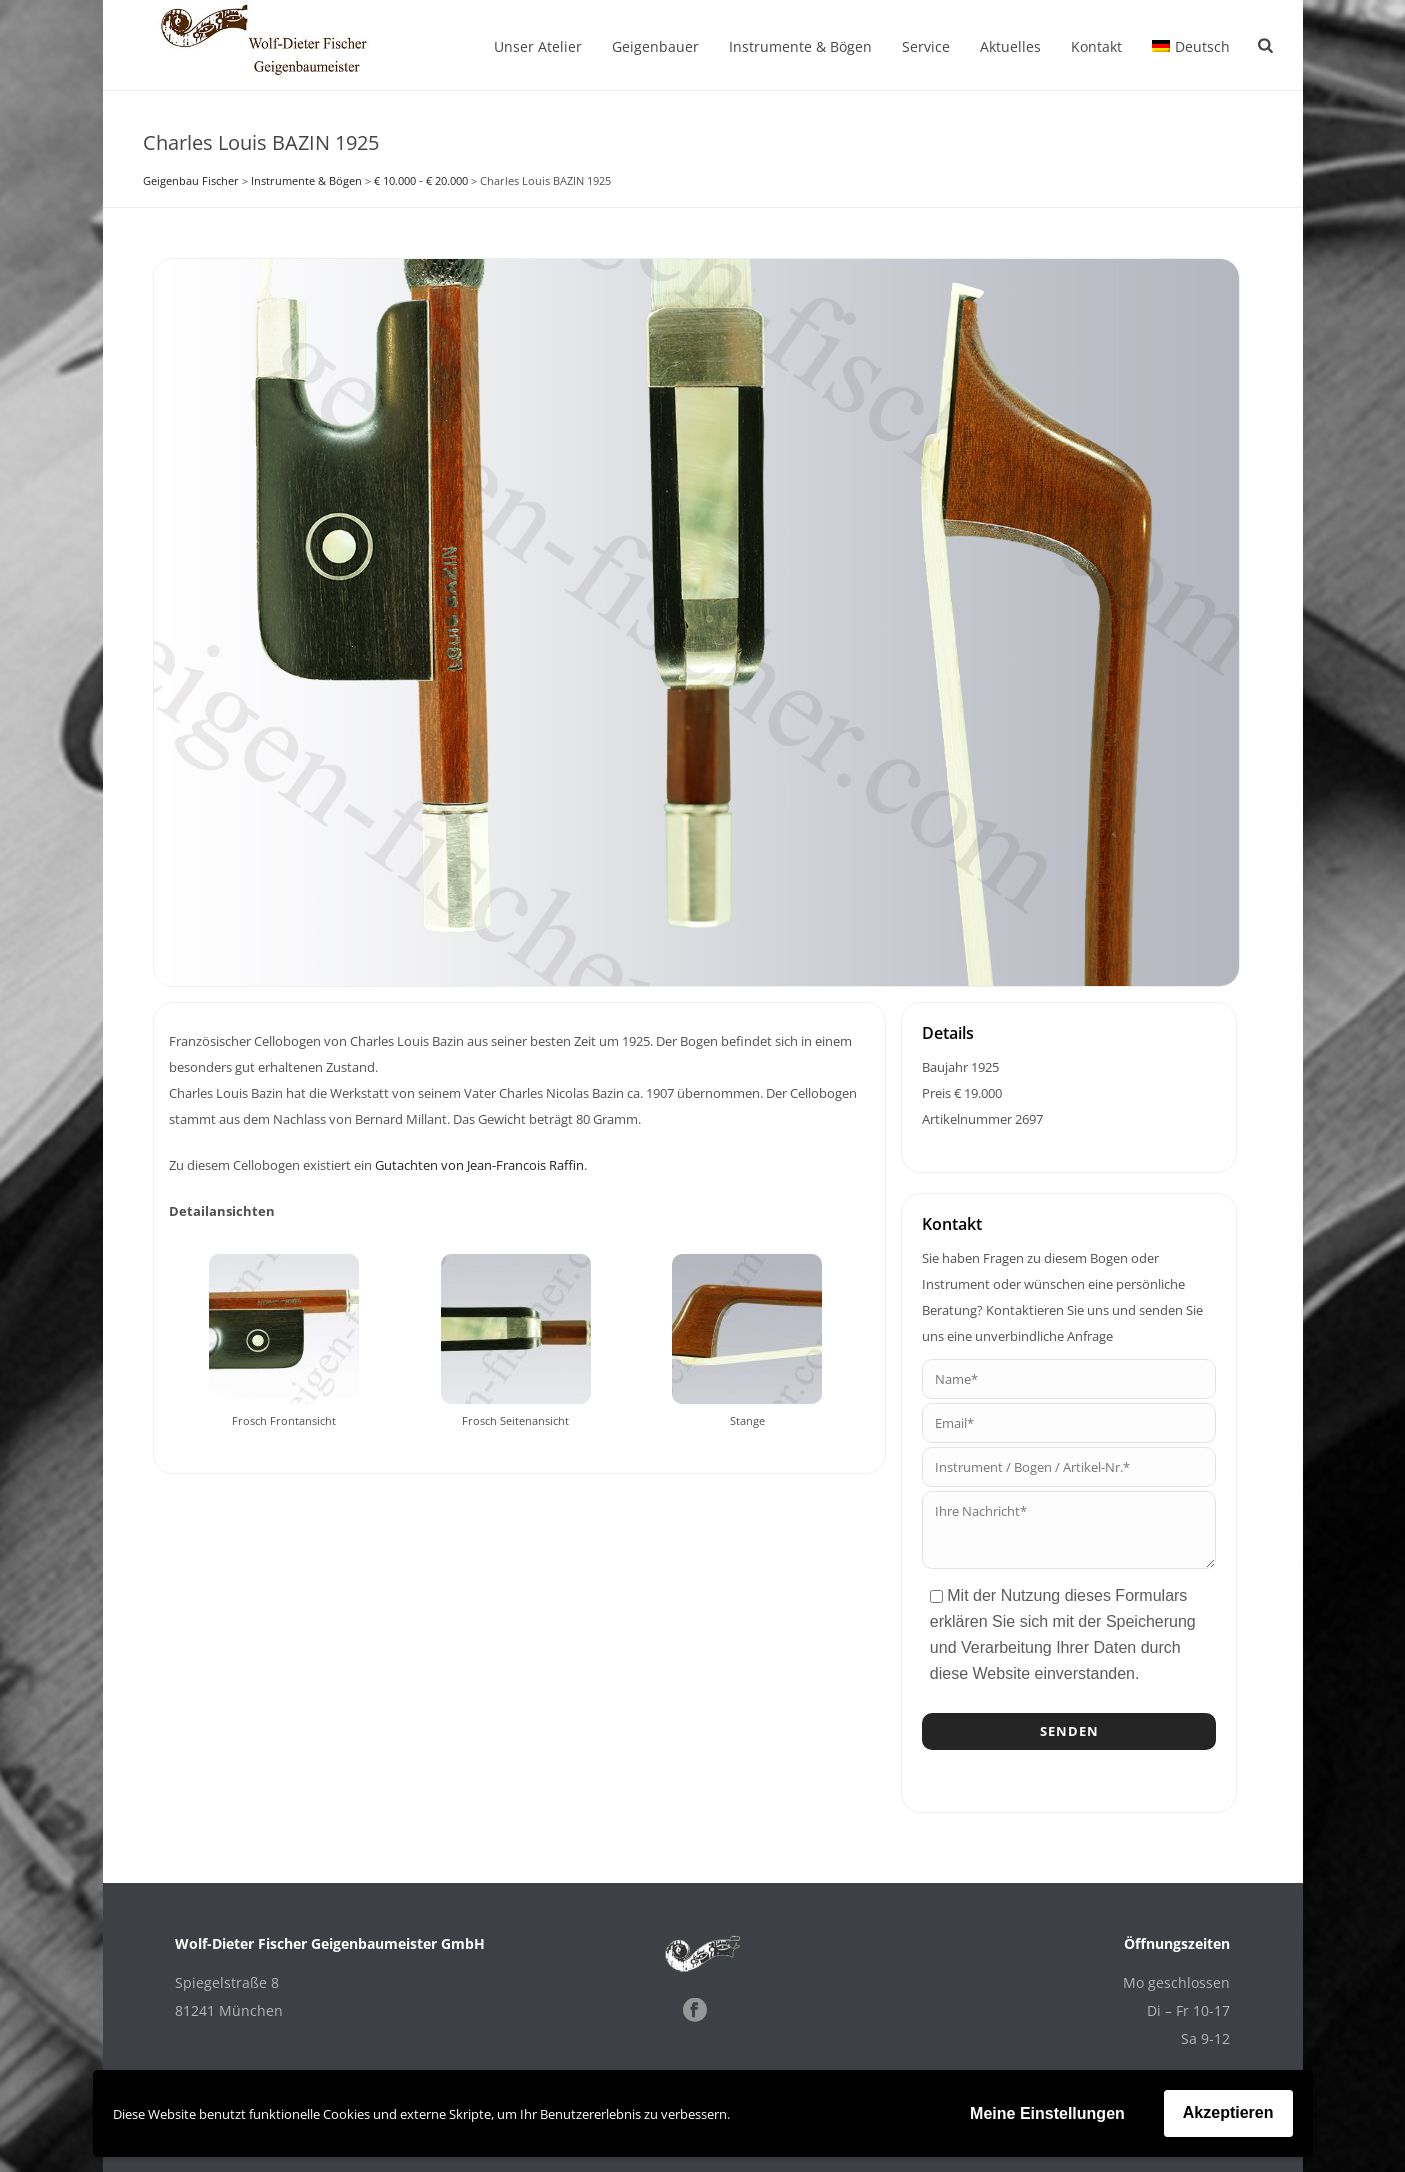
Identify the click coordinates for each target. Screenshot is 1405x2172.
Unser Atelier (538, 46)
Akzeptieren (1228, 2112)
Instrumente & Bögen (800, 46)
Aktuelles (1010, 46)
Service (926, 46)
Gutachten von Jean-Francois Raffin (479, 1165)
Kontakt (1096, 46)
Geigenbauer (655, 46)
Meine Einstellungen (1047, 2113)
